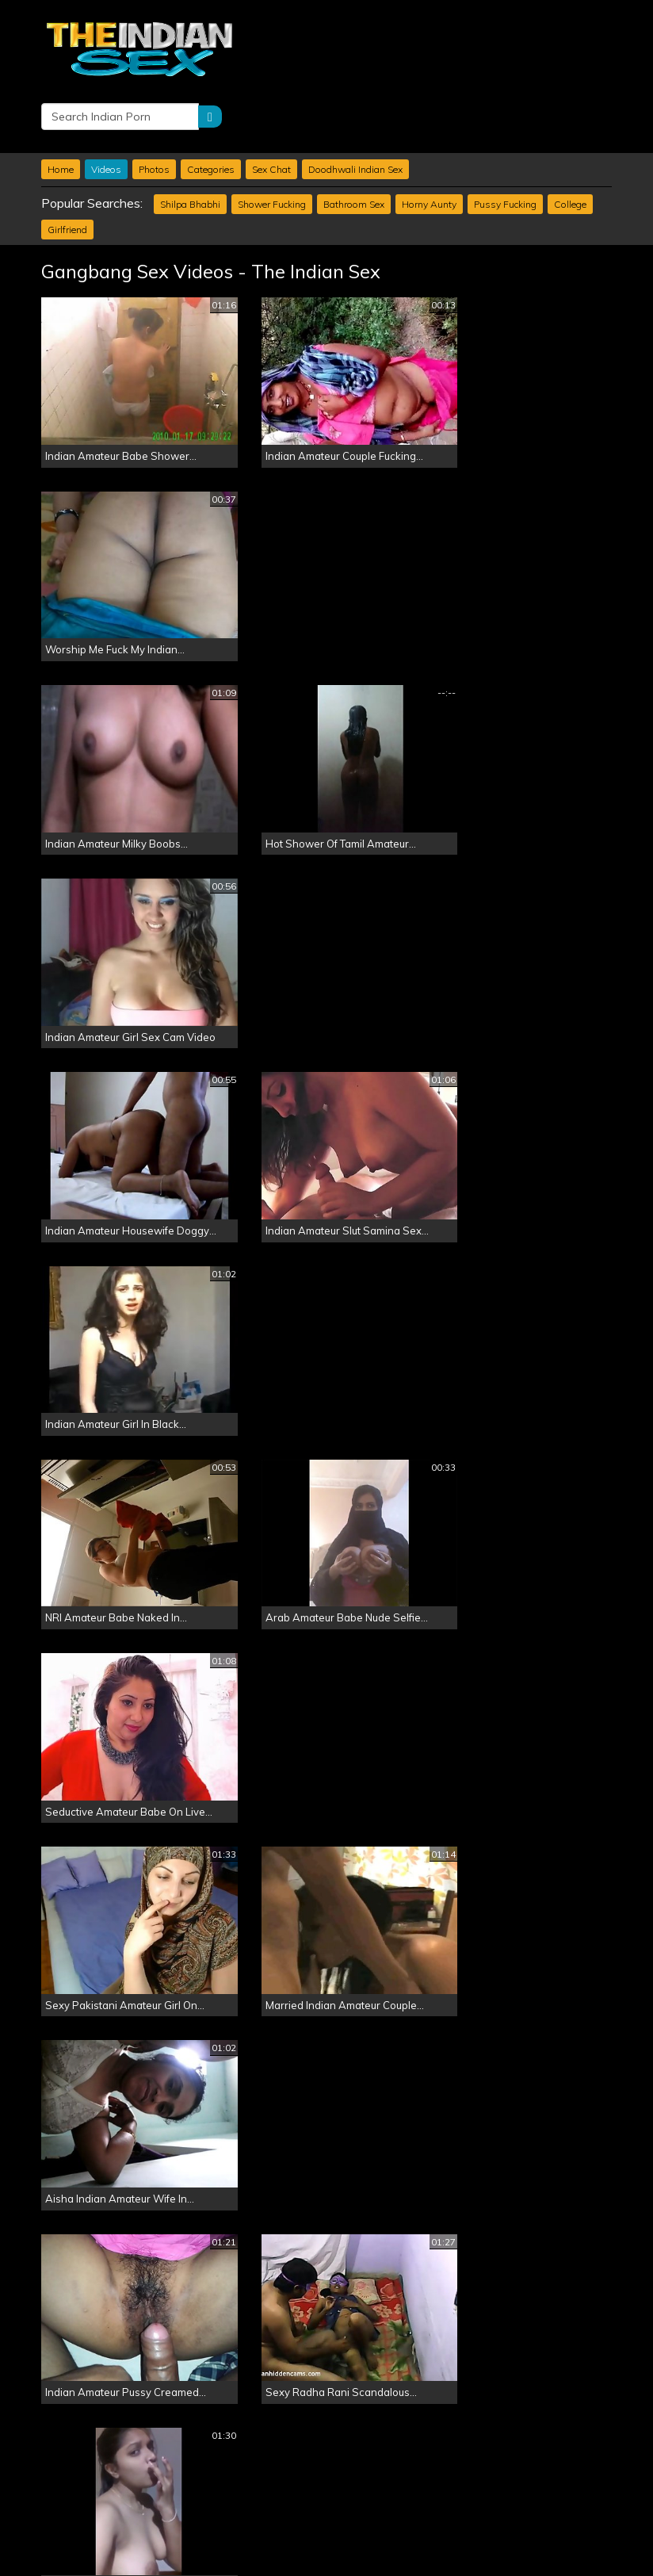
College (570, 142)
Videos (106, 107)
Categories (211, 107)
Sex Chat (271, 107)
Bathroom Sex (353, 142)
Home (61, 107)
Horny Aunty (429, 142)
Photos (154, 107)
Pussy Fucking (505, 142)
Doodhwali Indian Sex (355, 107)
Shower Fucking (272, 142)
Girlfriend (67, 168)
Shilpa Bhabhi (190, 142)
